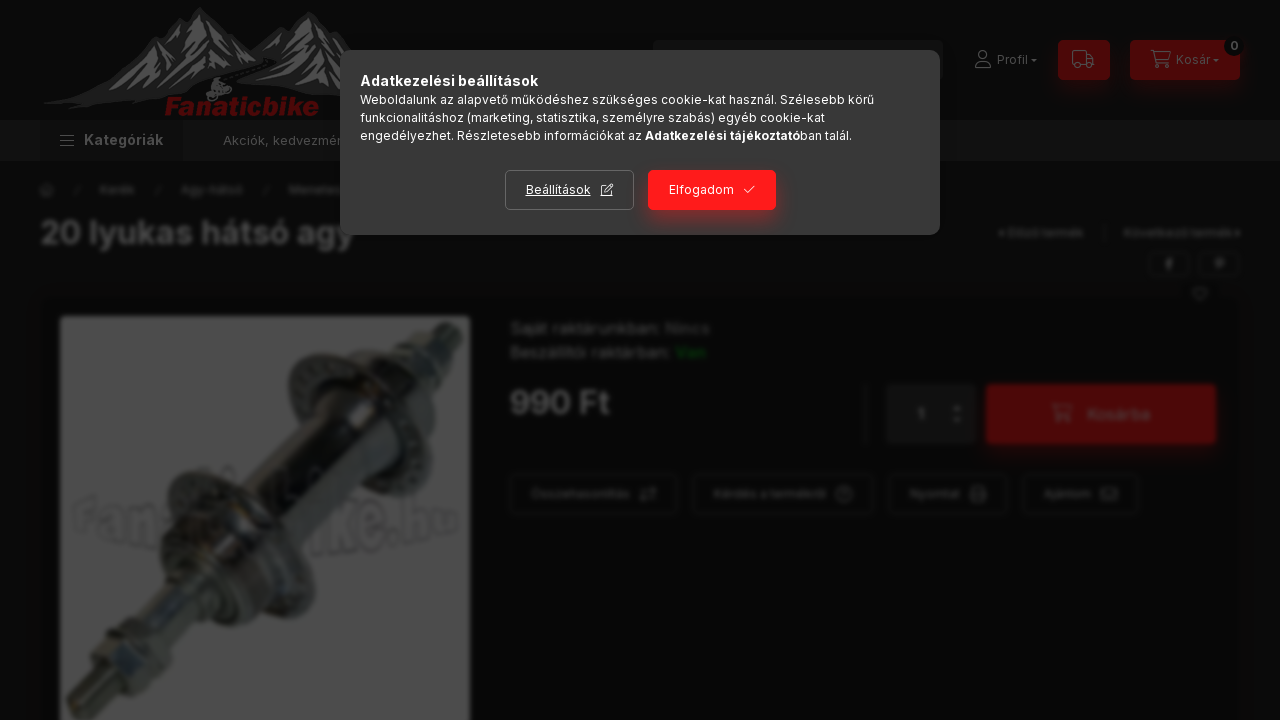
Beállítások (558, 189)
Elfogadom (701, 189)
